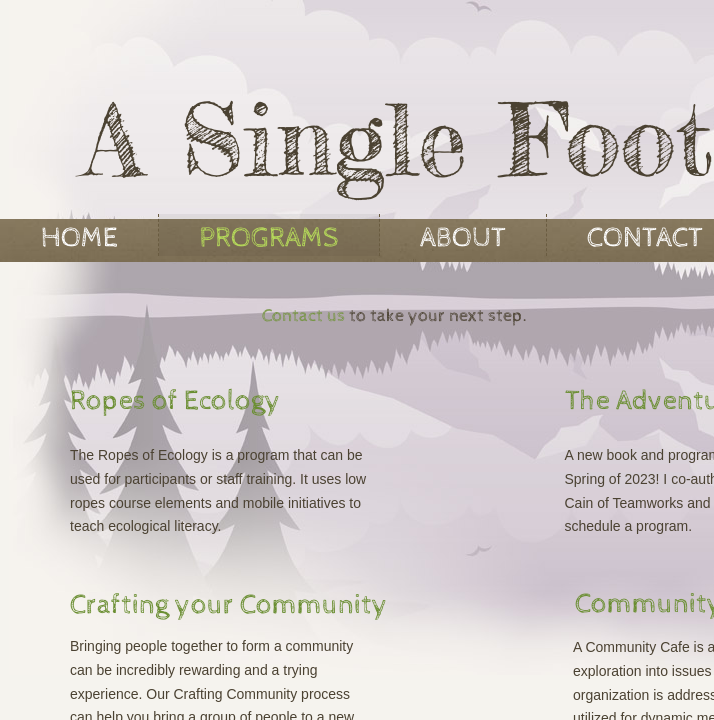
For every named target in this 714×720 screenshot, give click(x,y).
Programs (269, 238)
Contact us (303, 315)
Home (79, 238)
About (463, 238)
